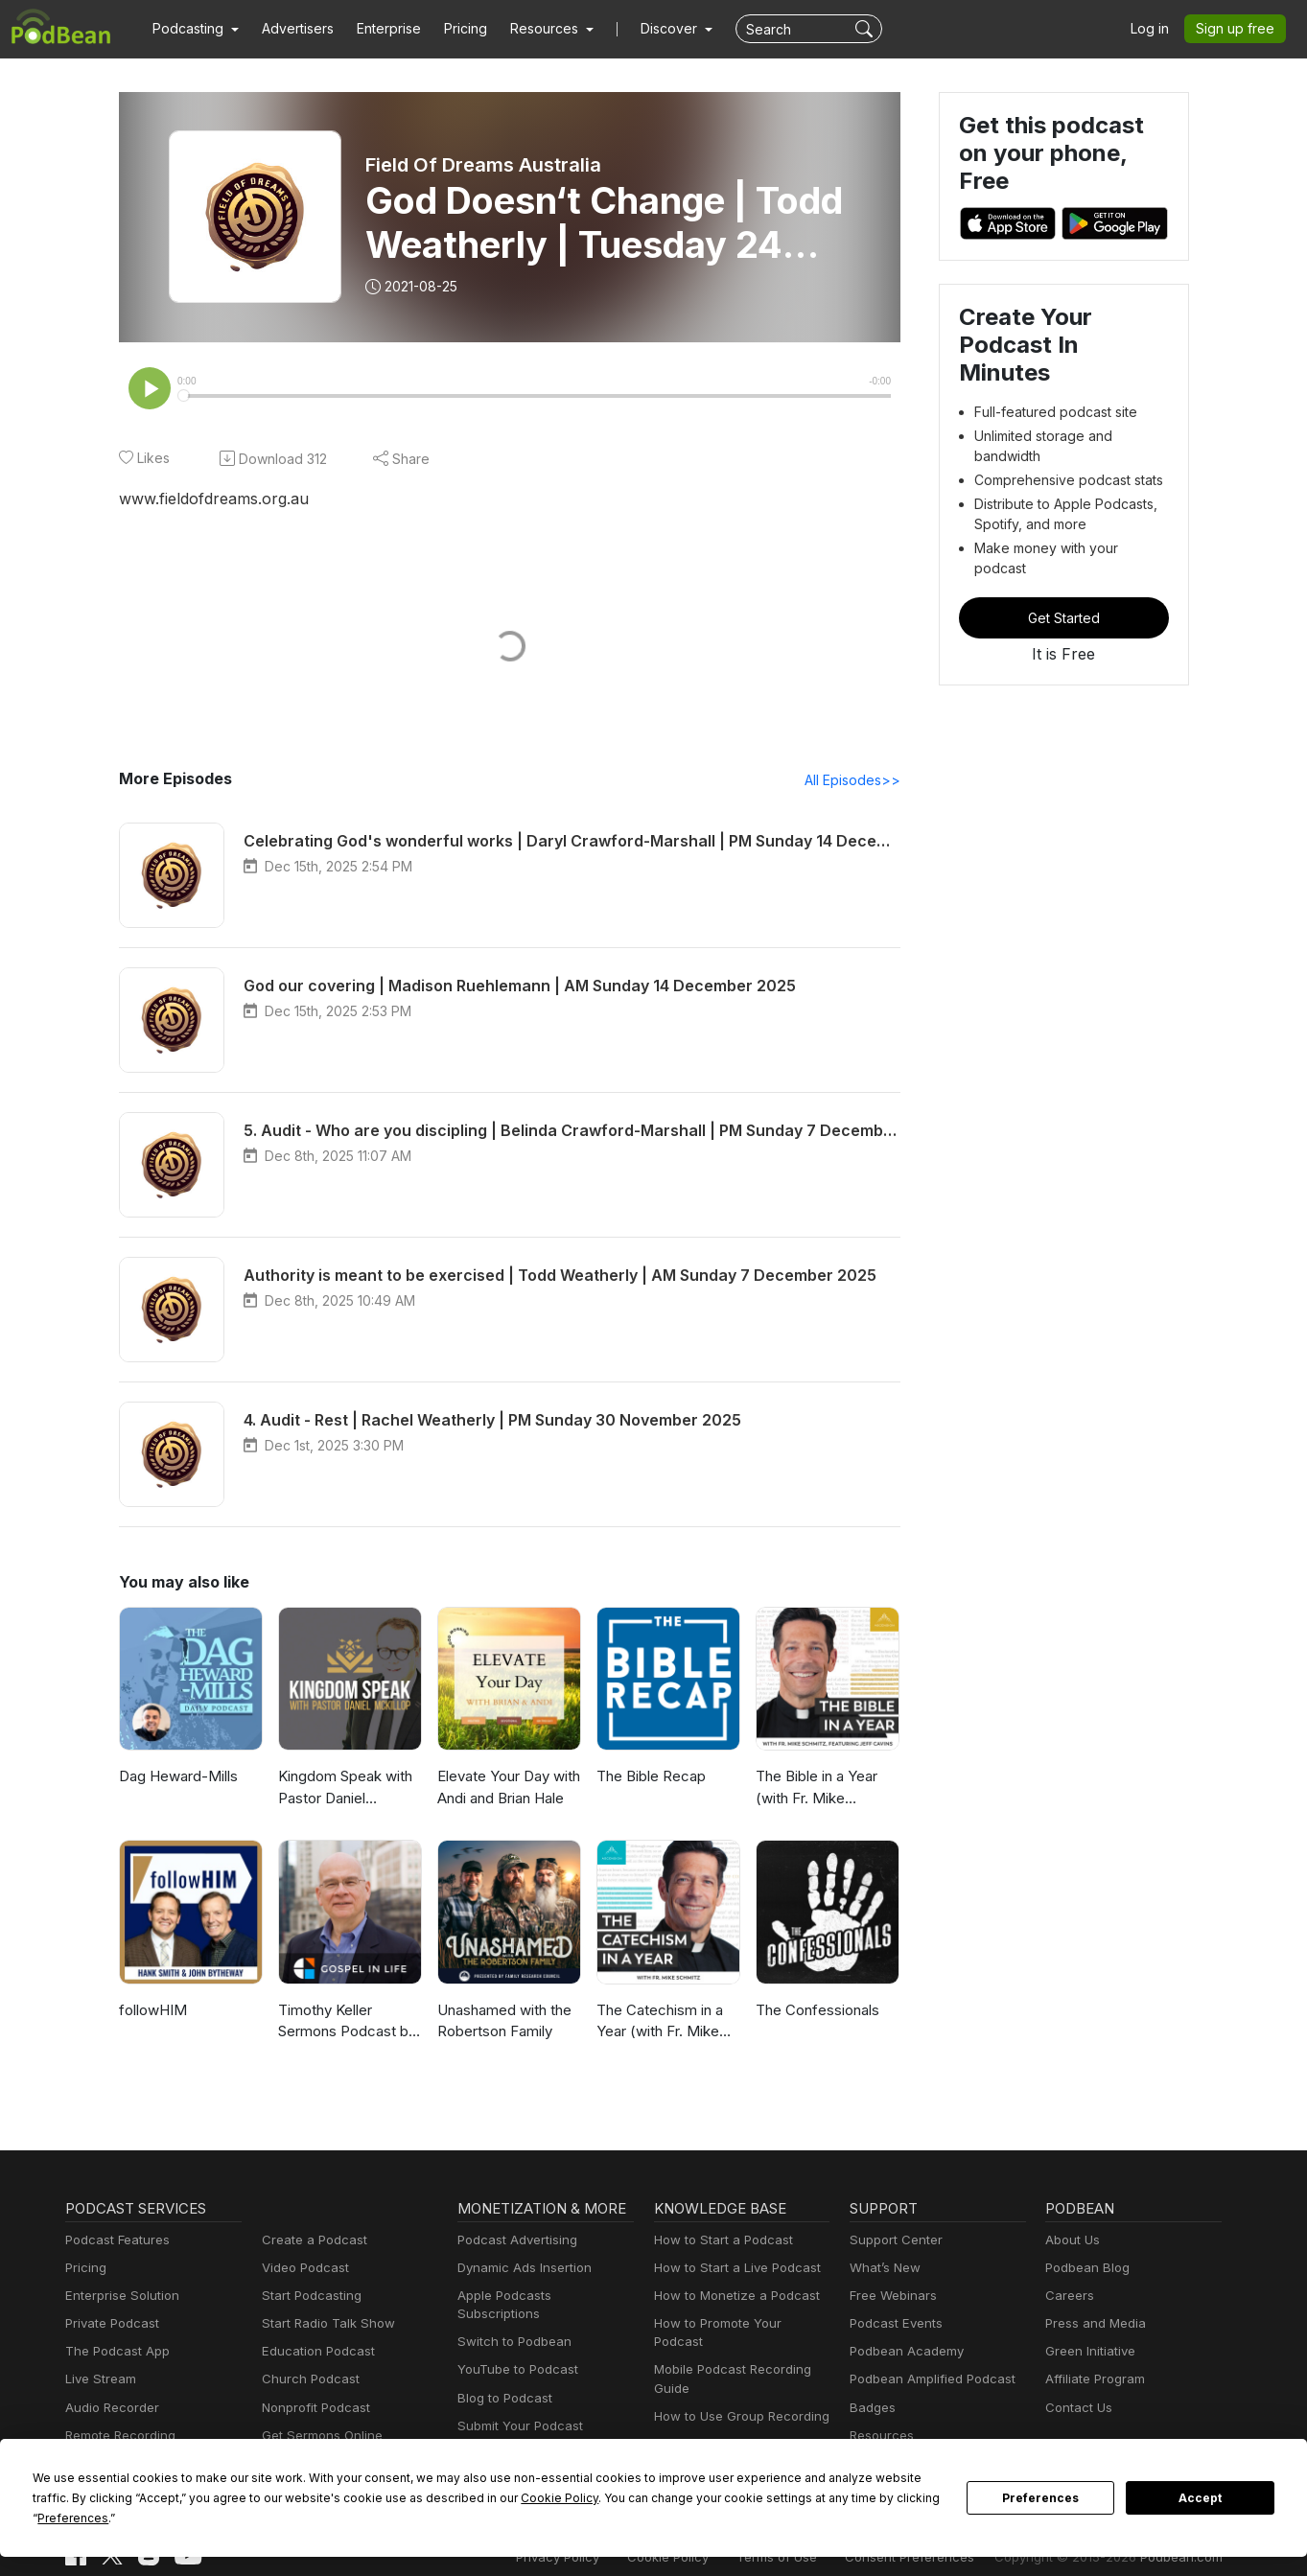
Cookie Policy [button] (412, 2517)
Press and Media (1092, 2325)
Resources (880, 2437)
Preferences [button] (793, 2517)
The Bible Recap (649, 1778)
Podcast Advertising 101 (722, 2428)
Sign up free (1238, 28)
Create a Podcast (311, 2242)
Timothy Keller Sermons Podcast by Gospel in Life (344, 2024)
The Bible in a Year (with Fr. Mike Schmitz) (816, 1790)
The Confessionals (815, 2012)
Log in (1156, 28)
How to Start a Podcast (718, 2242)
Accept (1200, 2508)
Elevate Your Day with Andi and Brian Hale (507, 1789)
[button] (193, 29)
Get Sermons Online (319, 2437)
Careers (1067, 2297)
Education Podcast (314, 2353)
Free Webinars (891, 2297)
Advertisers (290, 28)
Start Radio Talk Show (324, 2325)
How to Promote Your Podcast (738, 2325)
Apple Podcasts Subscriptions (540, 2297)
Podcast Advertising (513, 2242)
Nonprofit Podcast (312, 2409)
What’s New (883, 2270)
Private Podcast (109, 2325)
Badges (871, 2409)
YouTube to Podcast (514, 2353)
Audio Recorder (109, 2409)
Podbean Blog (1085, 2270)
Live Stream (98, 2381)
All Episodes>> (854, 781)
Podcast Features (114, 2242)
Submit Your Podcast (515, 2409)
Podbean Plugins (505, 2437)
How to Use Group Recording (736, 2400)
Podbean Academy (903, 2353)
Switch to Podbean (510, 2325)
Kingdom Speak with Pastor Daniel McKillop (343, 1790)
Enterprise (377, 28)
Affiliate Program (1091, 2381)
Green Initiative (1088, 2353)
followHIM (150, 2012)
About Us (1071, 2242)
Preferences (1041, 2508)
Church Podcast (307, 2381)
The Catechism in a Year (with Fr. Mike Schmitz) (658, 2024)
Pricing (452, 28)
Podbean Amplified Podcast (927, 2381)
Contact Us (1076, 2409)
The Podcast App (113, 2353)
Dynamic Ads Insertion (520, 2270)
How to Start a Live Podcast (732, 2270)
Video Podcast (302, 2270)
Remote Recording (118, 2437)
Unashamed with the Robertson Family (503, 2023)
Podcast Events (894, 2325)
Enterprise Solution (118, 2297)
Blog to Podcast (501, 2381)
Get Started (1063, 570)
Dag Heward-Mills (175, 1778)
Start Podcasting (308, 2297)
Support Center (892, 2242)
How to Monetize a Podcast (731, 2297)
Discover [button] (650, 28)
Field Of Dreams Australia (482, 164)
